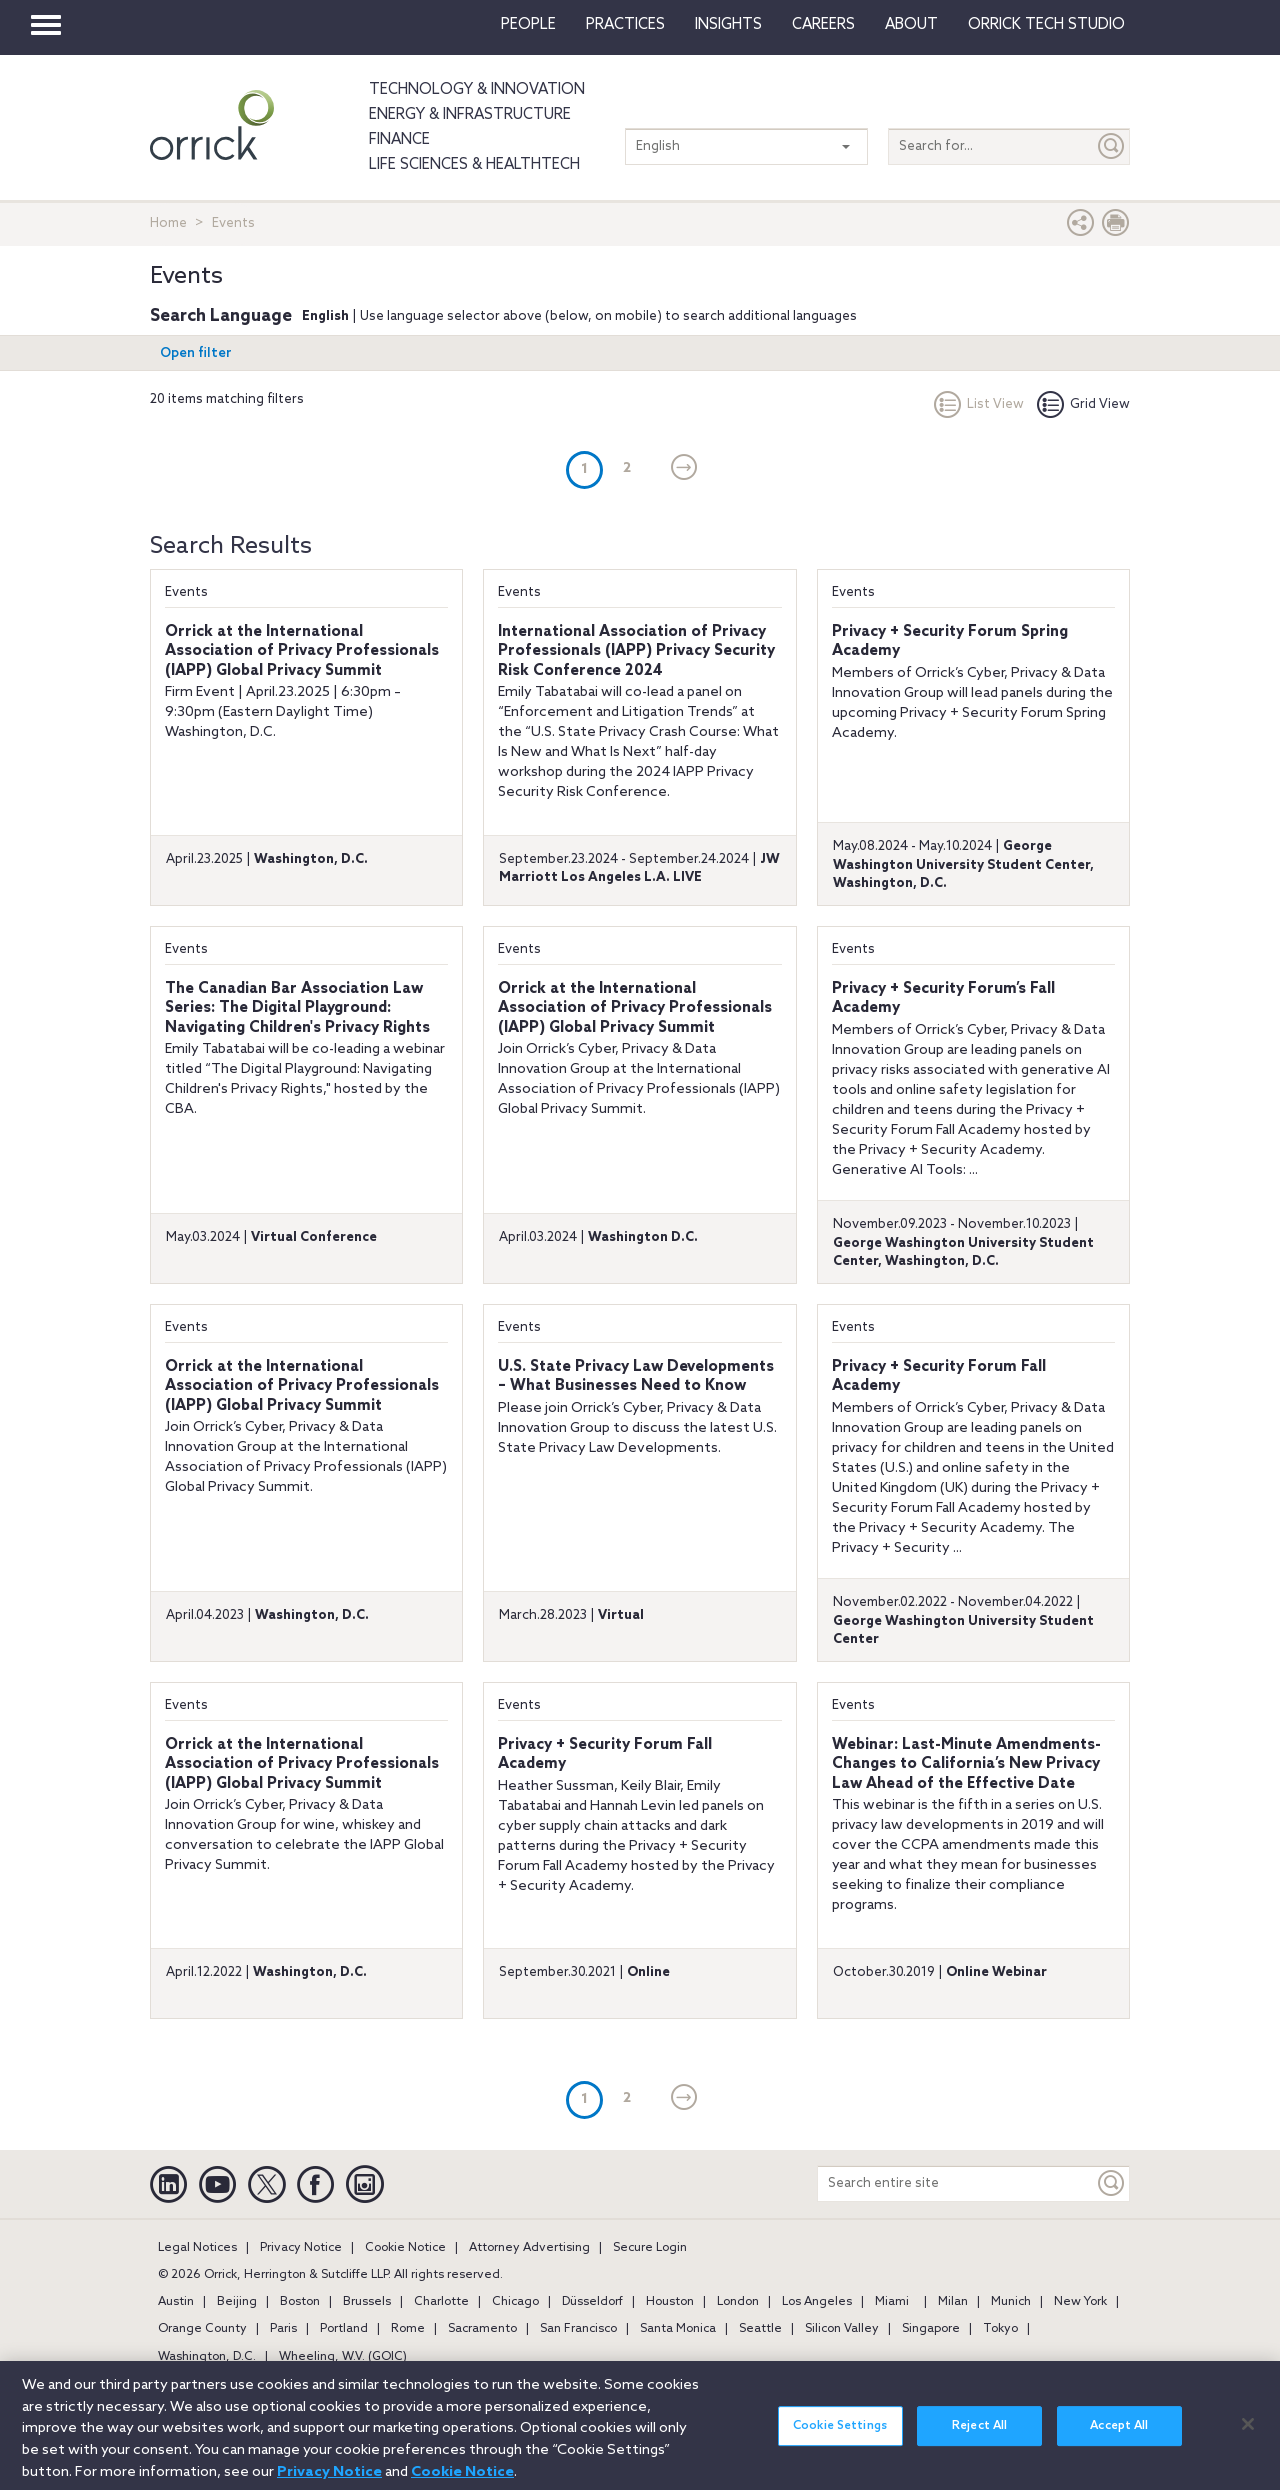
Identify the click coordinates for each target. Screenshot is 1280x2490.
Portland (344, 2329)
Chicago (515, 2302)
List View (979, 404)
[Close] (1248, 2431)
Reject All (979, 2434)
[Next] (684, 469)
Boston (300, 2302)
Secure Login (650, 2248)
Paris (283, 2329)
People (528, 25)
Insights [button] (728, 25)
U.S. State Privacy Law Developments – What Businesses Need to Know (636, 1377)
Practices (625, 25)
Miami (892, 2302)
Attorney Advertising (529, 2248)
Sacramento (482, 2329)
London (738, 2302)
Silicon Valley (842, 2329)
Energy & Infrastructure (470, 115)
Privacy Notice (301, 2248)
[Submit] (1112, 146)
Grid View (1083, 404)
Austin (176, 2302)
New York (1080, 2302)
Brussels (367, 2302)
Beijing (237, 2302)
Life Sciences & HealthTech (474, 165)
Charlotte (441, 2302)
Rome (408, 2329)
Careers (823, 25)
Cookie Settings (840, 2434)
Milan (953, 2302)
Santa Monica (678, 2329)
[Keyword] (1112, 2183)
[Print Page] (1116, 227)
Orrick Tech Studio (1046, 25)
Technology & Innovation (477, 90)
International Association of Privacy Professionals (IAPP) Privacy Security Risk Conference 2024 (636, 651)
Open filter (196, 353)
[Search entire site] (956, 2183)
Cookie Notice (405, 2248)
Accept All (1119, 2434)
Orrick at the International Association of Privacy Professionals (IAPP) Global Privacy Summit (302, 651)
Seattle (760, 2329)
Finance (399, 140)
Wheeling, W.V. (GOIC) (343, 2357)
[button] (1081, 227)
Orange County (202, 2329)
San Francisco (578, 2329)
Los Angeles (817, 2302)
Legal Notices (197, 2248)
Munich (1011, 2302)
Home (168, 223)
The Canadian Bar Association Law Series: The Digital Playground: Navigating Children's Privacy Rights (297, 1008)
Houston (670, 2302)
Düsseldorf (592, 2302)
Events (186, 592)
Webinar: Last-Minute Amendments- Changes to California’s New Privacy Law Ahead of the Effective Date (966, 1764)
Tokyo (1000, 2329)
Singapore (931, 2329)
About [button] (911, 25)
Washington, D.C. (207, 2357)
